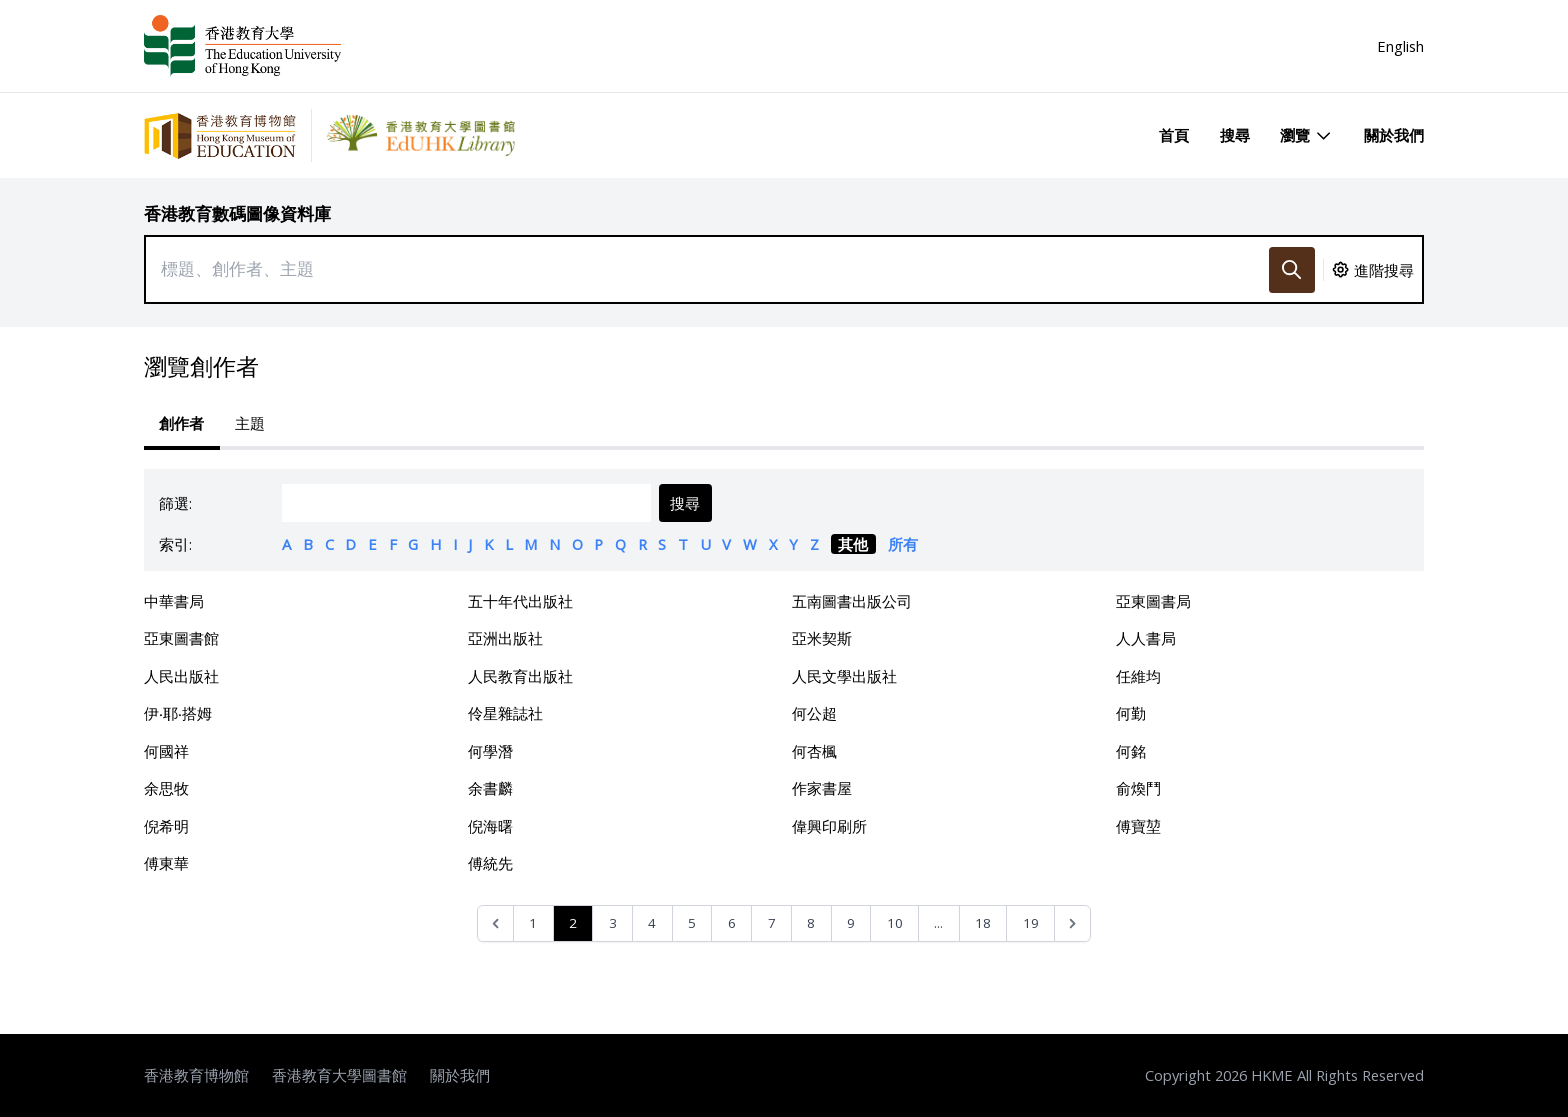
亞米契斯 (822, 638)
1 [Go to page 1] (533, 923)
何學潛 (490, 751)
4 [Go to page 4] (652, 923)
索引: (175, 544)
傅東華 (166, 863)
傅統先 (490, 863)
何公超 (814, 713)
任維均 (1138, 676)
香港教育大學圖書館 (339, 1075)
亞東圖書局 (1153, 601)
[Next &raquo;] (1072, 923)
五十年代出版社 (520, 601)
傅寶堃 (1138, 826)
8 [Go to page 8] (811, 923)
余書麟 (490, 788)
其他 (853, 544)
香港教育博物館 (196, 1075)
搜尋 (1235, 135)
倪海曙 (490, 826)
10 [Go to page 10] (895, 923)
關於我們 (1394, 135)
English (1400, 46)
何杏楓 (814, 751)
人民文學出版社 (844, 676)
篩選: (175, 503)
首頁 (1174, 135)
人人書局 (1146, 638)
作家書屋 (822, 788)
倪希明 (166, 826)
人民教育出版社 (520, 676)
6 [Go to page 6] (732, 923)
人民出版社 (181, 676)
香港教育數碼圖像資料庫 (237, 213)
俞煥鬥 (1138, 788)
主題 (250, 423)
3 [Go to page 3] (613, 923)
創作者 (181, 423)
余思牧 (166, 788)
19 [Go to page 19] (1031, 923)
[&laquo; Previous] (495, 923)
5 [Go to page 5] (692, 923)
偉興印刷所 (829, 826)
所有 (903, 544)
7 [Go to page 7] (772, 923)
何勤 (1131, 713)
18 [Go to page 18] (983, 923)
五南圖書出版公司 (852, 601)
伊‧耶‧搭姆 (178, 713)
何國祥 (166, 751)
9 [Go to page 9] (851, 923)
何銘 (1131, 751)
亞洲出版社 (505, 638)
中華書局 (174, 601)
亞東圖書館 (181, 638)
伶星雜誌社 (505, 713)
